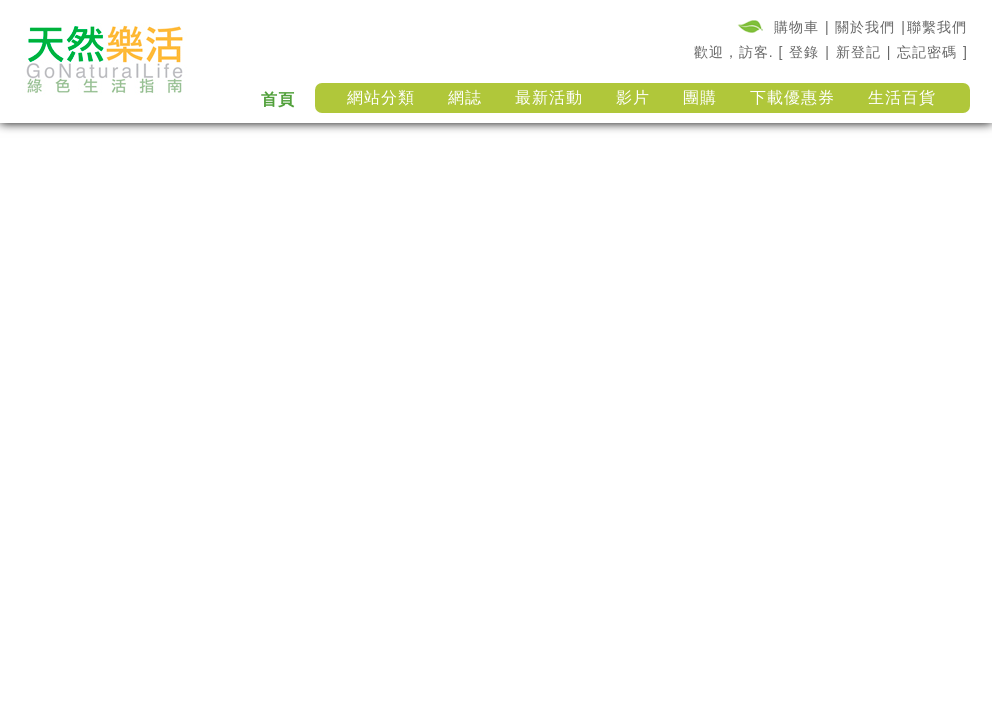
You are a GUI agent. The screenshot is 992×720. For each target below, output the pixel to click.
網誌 (465, 97)
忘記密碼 (927, 52)
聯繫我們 (937, 27)
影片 (633, 97)
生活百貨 (902, 97)
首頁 (278, 99)
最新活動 (549, 97)
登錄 (804, 52)
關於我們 (865, 27)
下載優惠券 (792, 97)
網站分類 (381, 97)
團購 (700, 97)
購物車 (796, 27)
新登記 (858, 52)
